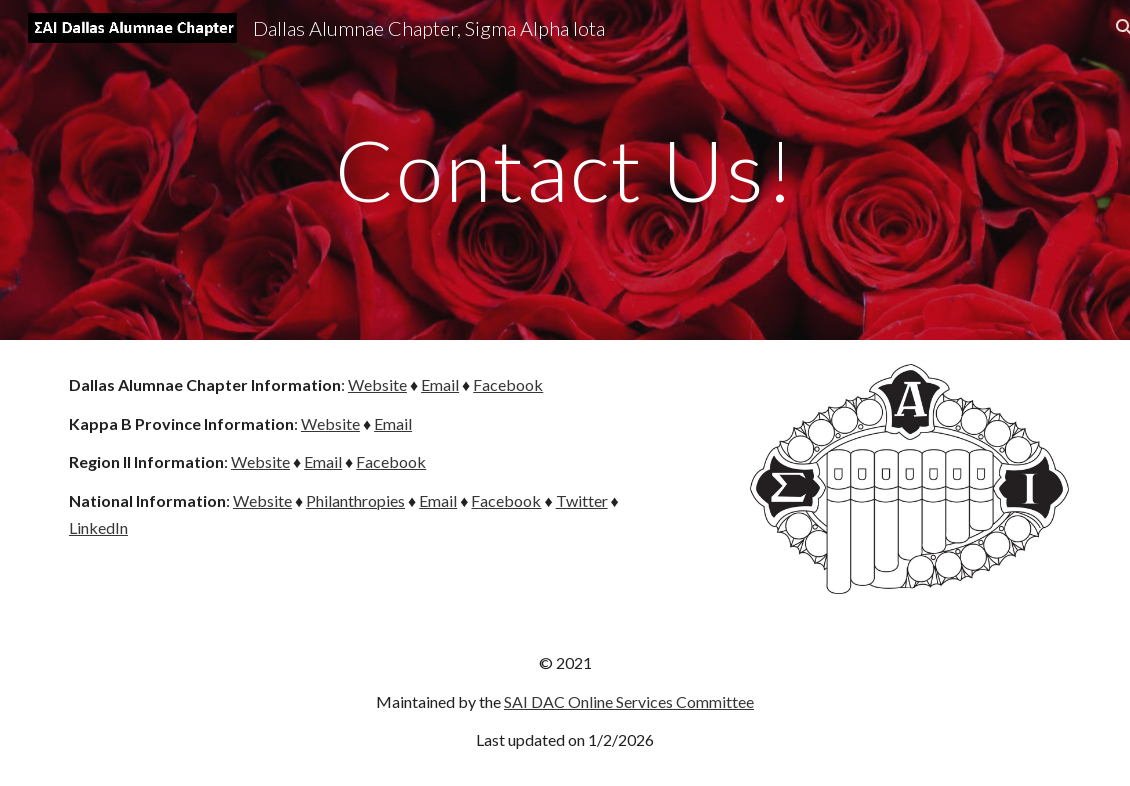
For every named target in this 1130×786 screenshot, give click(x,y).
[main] (565, 169)
